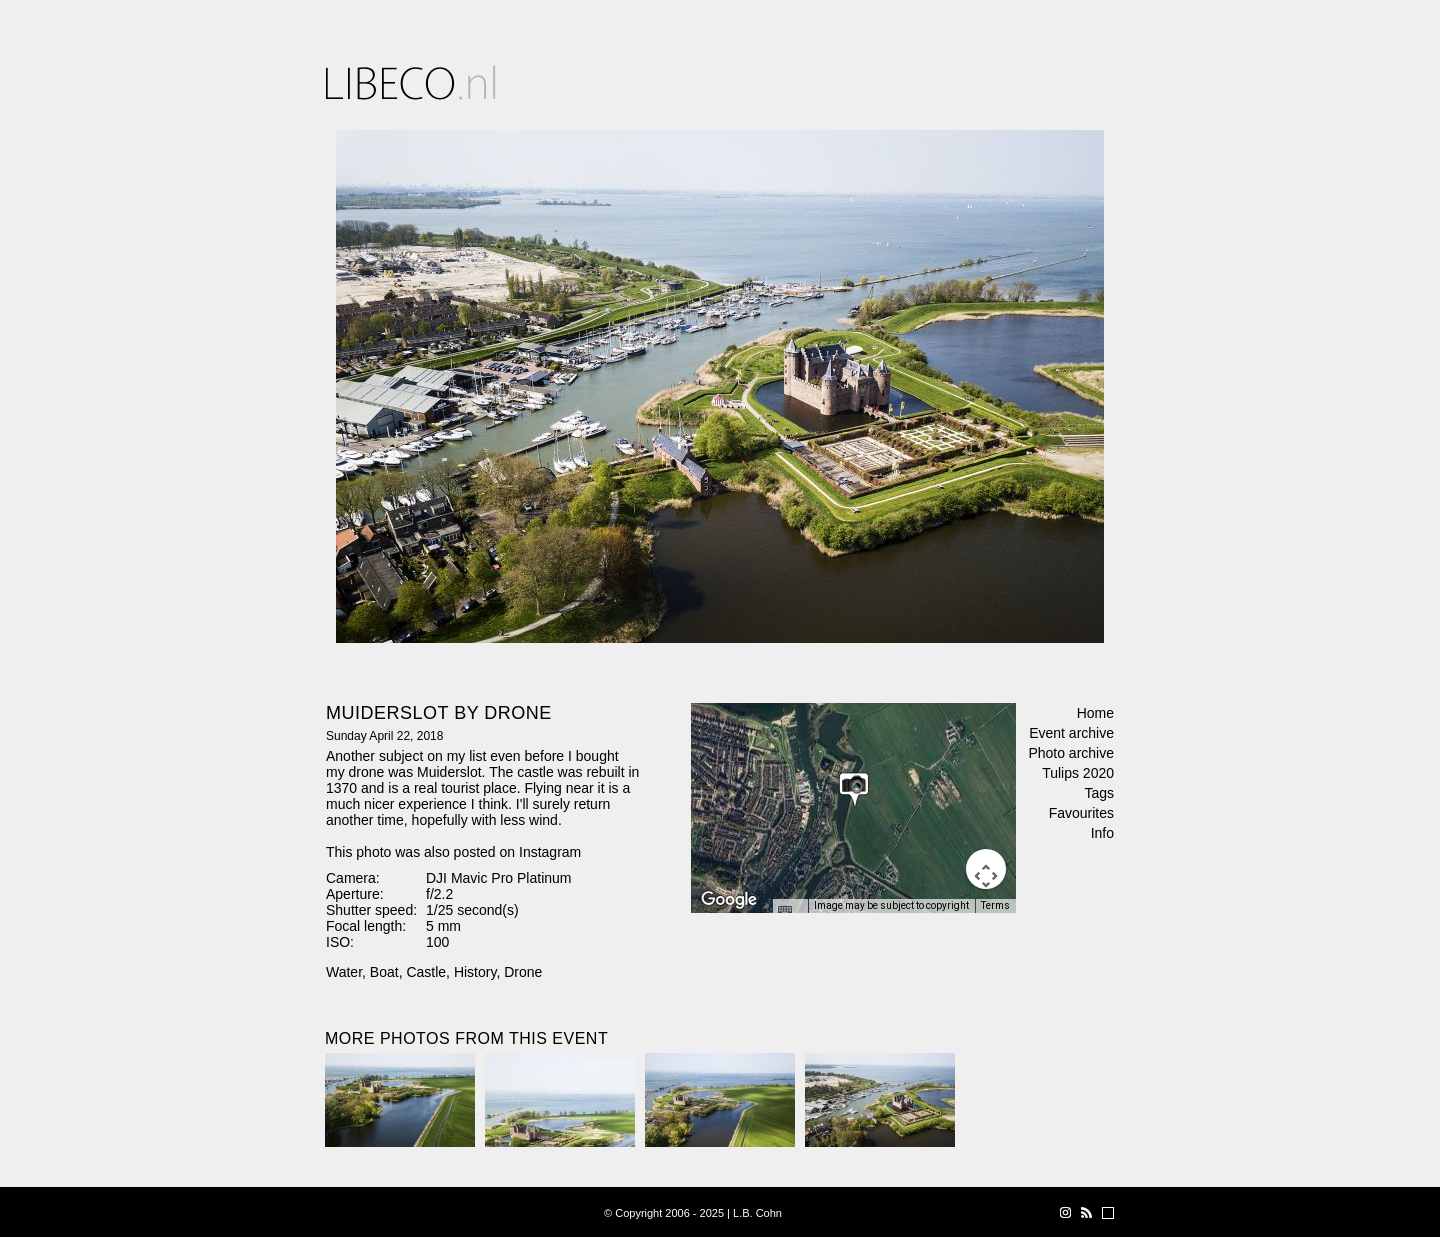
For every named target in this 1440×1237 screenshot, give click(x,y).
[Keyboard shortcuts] (790, 912)
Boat (384, 972)
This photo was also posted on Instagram (453, 852)
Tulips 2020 (1078, 773)
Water (344, 972)
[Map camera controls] (986, 869)
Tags (1099, 793)
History (475, 972)
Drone (523, 972)
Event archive (1071, 733)
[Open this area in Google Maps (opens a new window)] (729, 900)
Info (1102, 833)
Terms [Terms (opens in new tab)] (995, 905)
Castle (426, 972)
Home (1095, 713)
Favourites (1081, 813)
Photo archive (1071, 753)
